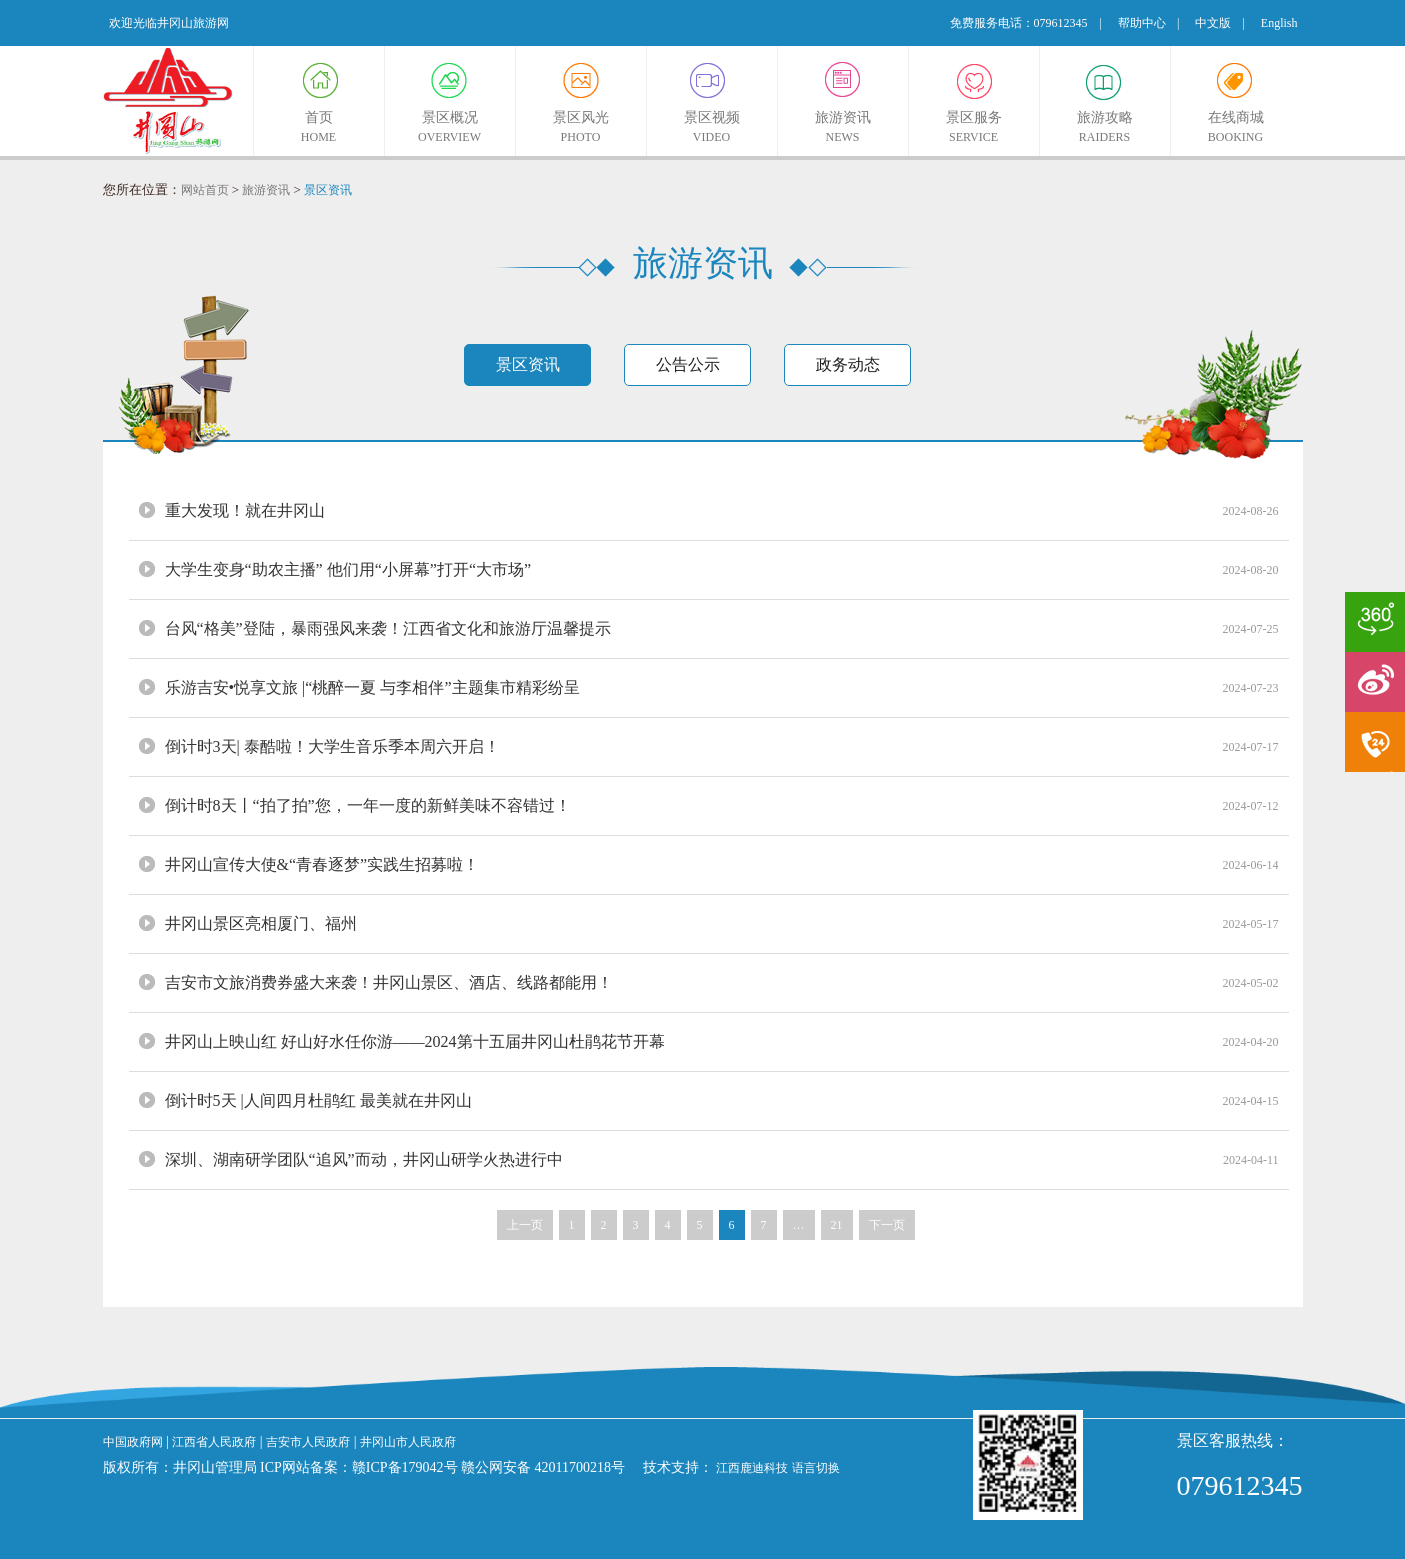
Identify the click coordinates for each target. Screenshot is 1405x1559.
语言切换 (816, 1468)
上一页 (525, 1225)
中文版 (1213, 23)
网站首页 (205, 190)
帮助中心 (1142, 23)
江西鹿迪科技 (752, 1468)
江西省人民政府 (214, 1442)
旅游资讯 (266, 190)
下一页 (887, 1225)
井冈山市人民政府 (408, 1442)
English (1279, 23)
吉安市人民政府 (308, 1442)
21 (837, 1225)
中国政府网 (133, 1442)
